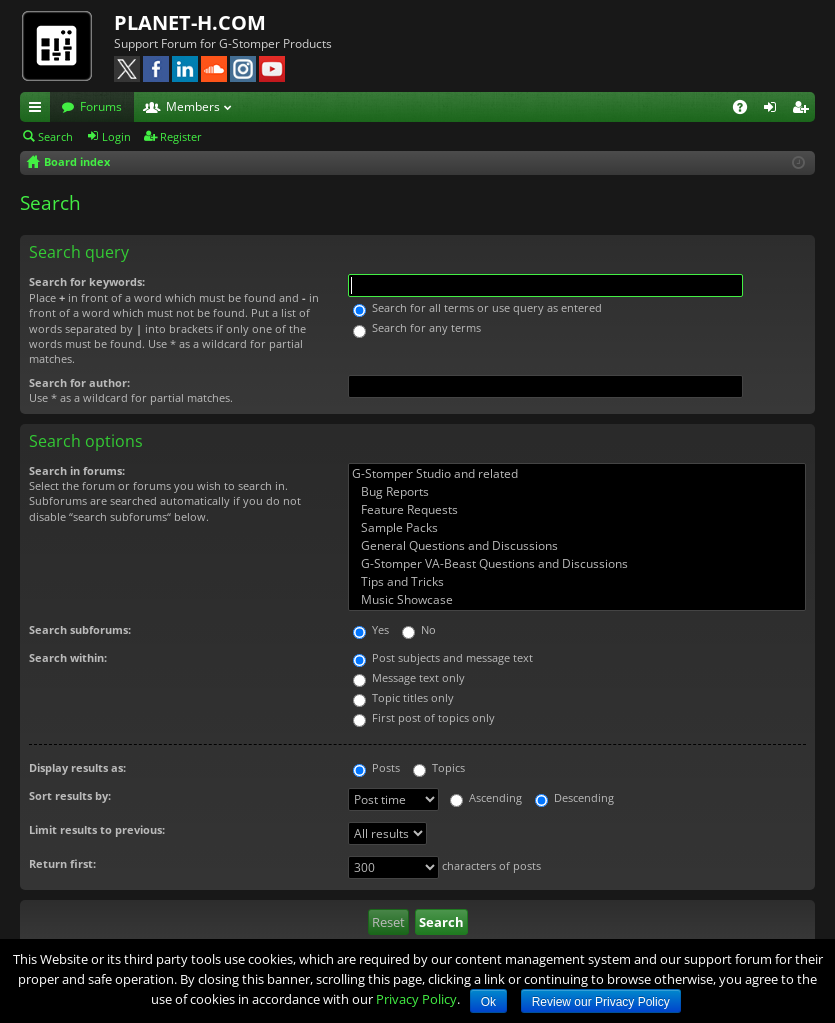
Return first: (62, 863)
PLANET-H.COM (190, 22)
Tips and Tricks (577, 582)
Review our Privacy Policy (601, 1002)
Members (193, 106)
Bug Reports (577, 492)
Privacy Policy (416, 999)
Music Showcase (577, 600)
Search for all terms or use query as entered (477, 307)
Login (116, 136)
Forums (101, 106)
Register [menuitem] (804, 110)
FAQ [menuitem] (746, 110)
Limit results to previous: (97, 829)
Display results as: (77, 767)
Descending (574, 797)
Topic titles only (403, 697)
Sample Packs (577, 528)
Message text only (409, 677)
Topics (439, 767)
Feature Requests (577, 510)
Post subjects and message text (443, 657)
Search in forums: (77, 470)
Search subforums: (80, 629)
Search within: (68, 657)
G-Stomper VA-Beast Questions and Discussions (577, 564)
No (419, 629)
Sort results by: (70, 795)
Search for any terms (417, 327)
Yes (371, 629)
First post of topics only (424, 717)
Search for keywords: (87, 281)
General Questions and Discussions (577, 546)
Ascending (486, 797)
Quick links (39, 110)
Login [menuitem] (774, 110)
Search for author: (79, 382)
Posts (376, 767)
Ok (488, 1002)
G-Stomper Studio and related (577, 474)
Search (55, 136)
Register (181, 136)
